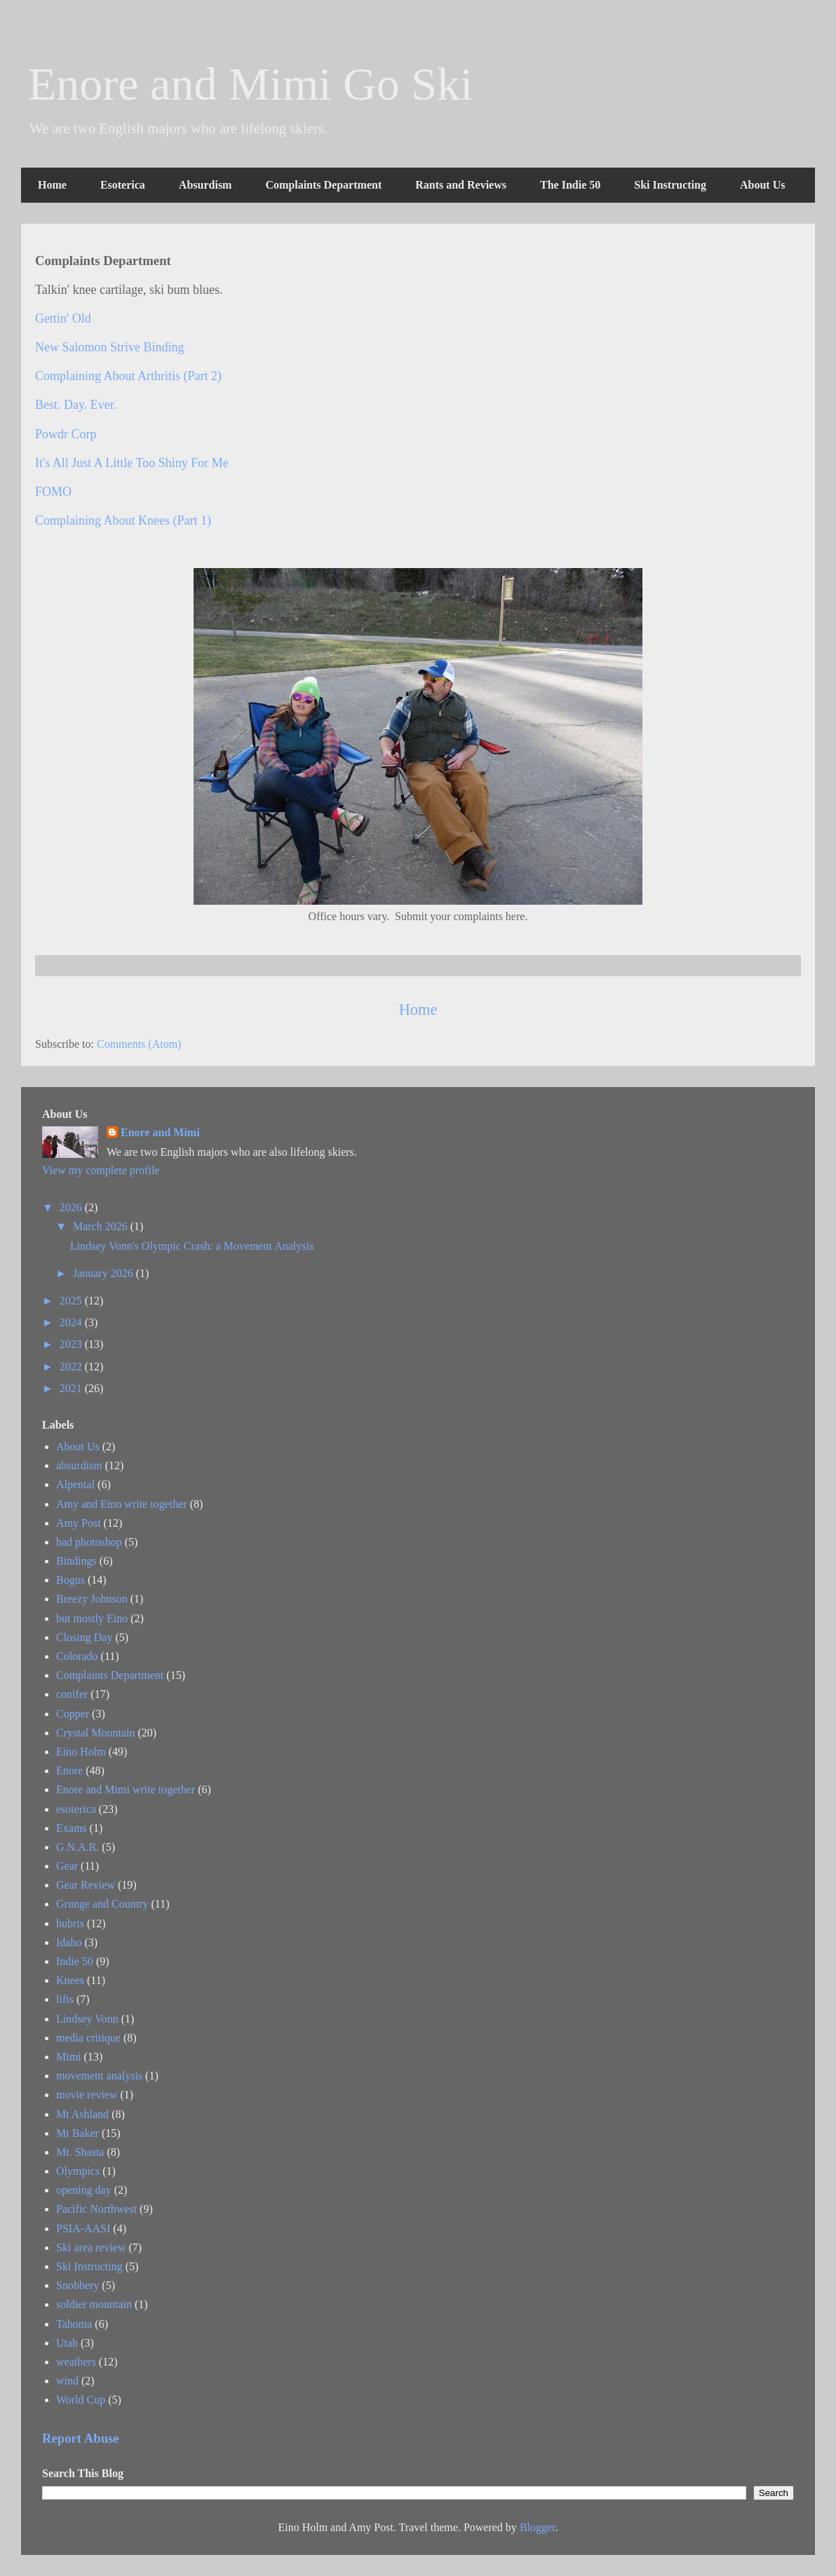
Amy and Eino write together (121, 1504)
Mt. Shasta (80, 2152)
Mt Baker (77, 2133)
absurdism (79, 1465)
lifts (65, 1999)
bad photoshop (89, 1542)
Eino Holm (81, 1752)
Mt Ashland (82, 2114)
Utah (67, 2343)
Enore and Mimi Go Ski (250, 83)
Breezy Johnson (92, 1599)
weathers (76, 2362)
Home (52, 185)
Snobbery (77, 2285)
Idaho (68, 1942)
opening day (84, 2190)
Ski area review (91, 2247)
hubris (70, 1923)
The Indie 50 (570, 185)
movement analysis (99, 2076)
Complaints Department (323, 185)
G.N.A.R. (77, 1847)
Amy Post (78, 1523)
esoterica (76, 1809)
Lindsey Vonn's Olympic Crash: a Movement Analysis (192, 1246)
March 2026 (101, 1226)
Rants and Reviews (460, 185)
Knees (70, 1980)
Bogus (70, 1580)
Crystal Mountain (95, 1733)
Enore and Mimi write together (125, 1789)
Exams (71, 1828)
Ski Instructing (670, 185)
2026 (72, 1207)
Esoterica (122, 185)
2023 (72, 1344)
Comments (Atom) (139, 1044)
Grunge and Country (102, 1904)
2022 (72, 1367)
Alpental (75, 1484)
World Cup (80, 2400)
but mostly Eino (92, 1618)
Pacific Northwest (96, 2209)
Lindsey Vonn (87, 2019)
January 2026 (104, 1273)
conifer (72, 1694)
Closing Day (84, 1637)
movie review (87, 2094)
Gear (67, 1866)
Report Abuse (80, 2438)
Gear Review (85, 1885)
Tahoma (74, 2324)
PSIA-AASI (83, 2228)
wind (67, 2381)
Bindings (76, 1561)
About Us (762, 185)
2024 (72, 1322)
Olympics (78, 2171)
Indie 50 (74, 1961)
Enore (69, 1770)
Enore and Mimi (160, 1132)
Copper (72, 1714)
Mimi (68, 2057)
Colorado (77, 1656)
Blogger (537, 2527)
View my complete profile (100, 1170)
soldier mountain (94, 2304)
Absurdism (205, 185)
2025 (72, 1301)
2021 (72, 1388)
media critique (88, 2038)
